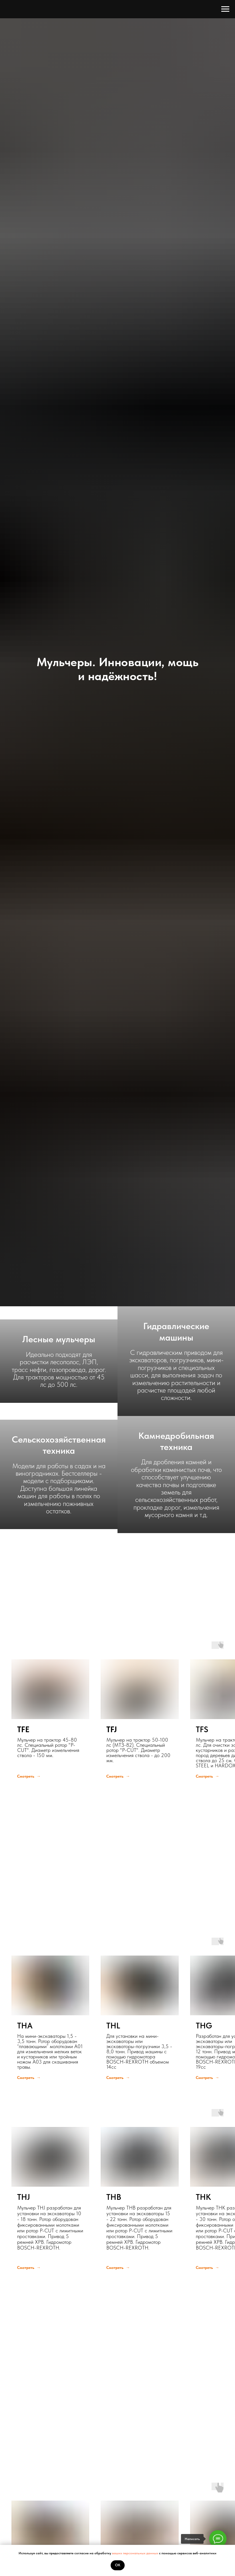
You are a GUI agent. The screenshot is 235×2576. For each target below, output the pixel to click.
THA (25, 2026)
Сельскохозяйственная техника (59, 1445)
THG (204, 2026)
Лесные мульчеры (58, 1339)
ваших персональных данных (135, 2553)
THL (113, 2026)
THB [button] (113, 2197)
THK (203, 2197)
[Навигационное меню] (225, 9)
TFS (202, 1729)
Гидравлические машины (176, 1332)
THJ (23, 2197)
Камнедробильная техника (176, 1441)
